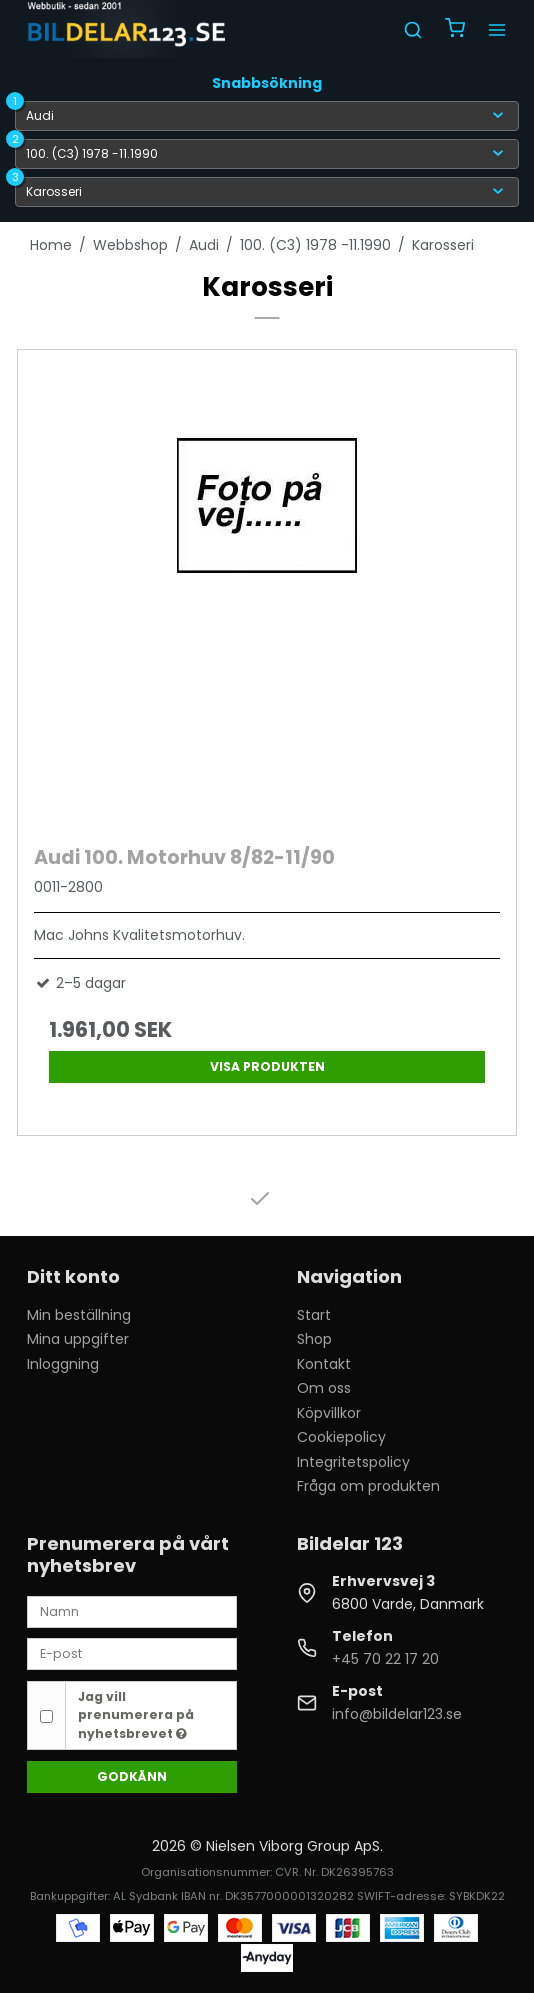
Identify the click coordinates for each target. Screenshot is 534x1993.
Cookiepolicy (341, 1437)
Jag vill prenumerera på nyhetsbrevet (136, 1715)
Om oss (324, 1388)
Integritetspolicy (353, 1462)
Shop (314, 1339)
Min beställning (79, 1315)
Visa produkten (267, 1066)
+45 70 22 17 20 (385, 1659)
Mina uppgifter (78, 1339)
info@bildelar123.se (397, 1714)
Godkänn (132, 1776)
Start (314, 1315)
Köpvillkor (329, 1413)
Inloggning (63, 1364)
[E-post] (132, 1653)
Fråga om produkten (368, 1486)
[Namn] (132, 1611)
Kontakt (324, 1364)
